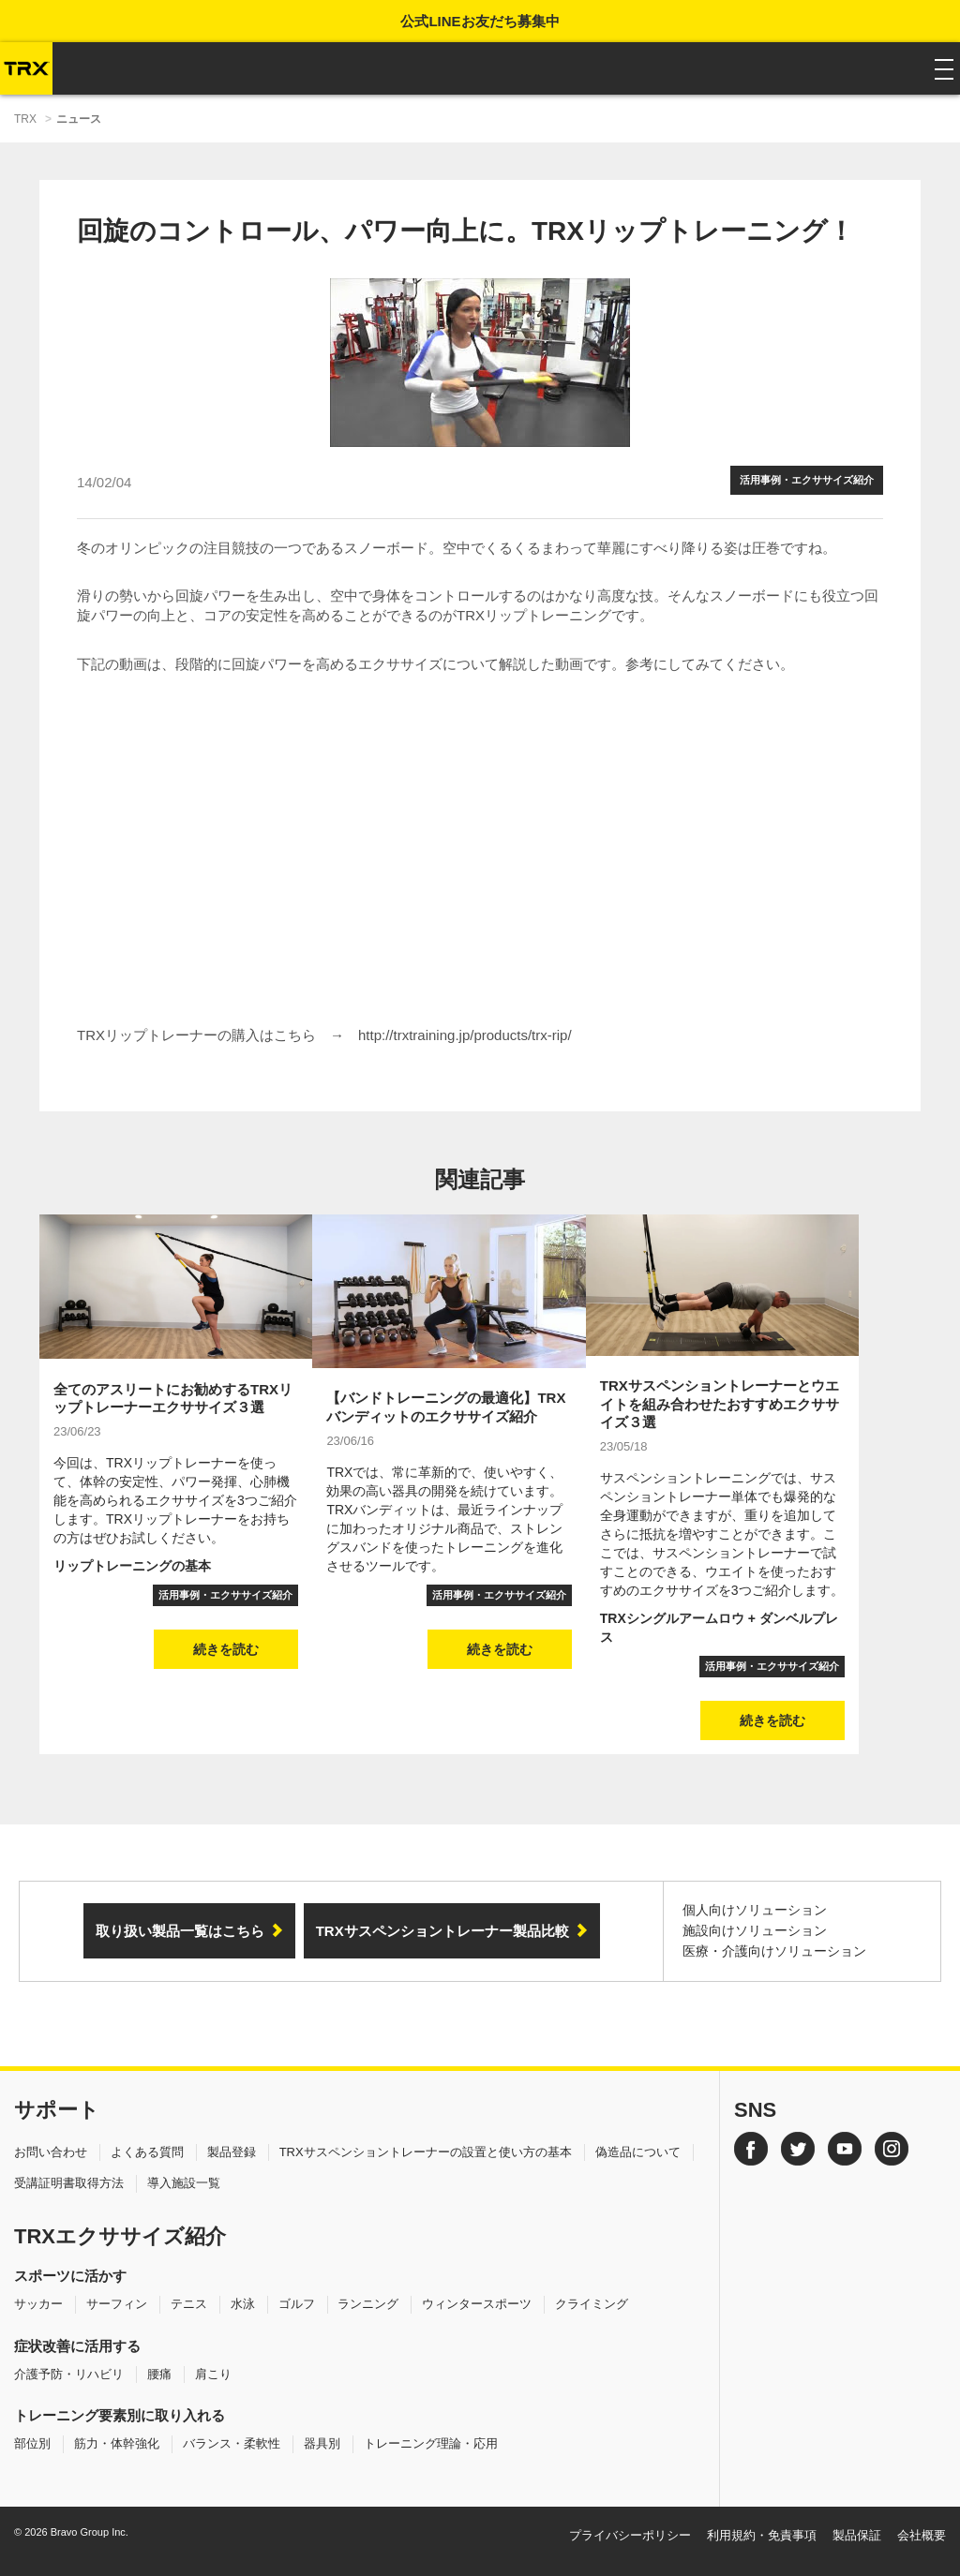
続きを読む (226, 1649)
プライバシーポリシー (630, 2535)
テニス (189, 2304)
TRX (25, 119)
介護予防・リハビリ (69, 2374)
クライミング (591, 2304)
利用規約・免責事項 (762, 2535)
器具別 (322, 2443)
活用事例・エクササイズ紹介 (807, 479)
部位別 (32, 2443)
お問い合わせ (50, 2152)
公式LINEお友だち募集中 (479, 21)
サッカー (38, 2304)
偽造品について (638, 2152)
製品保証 (856, 2535)
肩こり (213, 2374)
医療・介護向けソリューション (774, 1951)
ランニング (368, 2304)
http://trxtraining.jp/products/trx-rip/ (465, 1035)
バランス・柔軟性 (231, 2443)
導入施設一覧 (183, 2183)
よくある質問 (147, 2152)
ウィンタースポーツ (477, 2304)
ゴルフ (296, 2304)
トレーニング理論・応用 (431, 2443)
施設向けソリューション (754, 1930)
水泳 (243, 2304)
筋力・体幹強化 (116, 2443)
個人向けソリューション (754, 1909)
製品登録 (231, 2152)
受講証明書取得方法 (69, 2183)
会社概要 (921, 2535)
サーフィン (116, 2304)
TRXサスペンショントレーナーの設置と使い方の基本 (425, 2152)
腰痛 (159, 2374)
